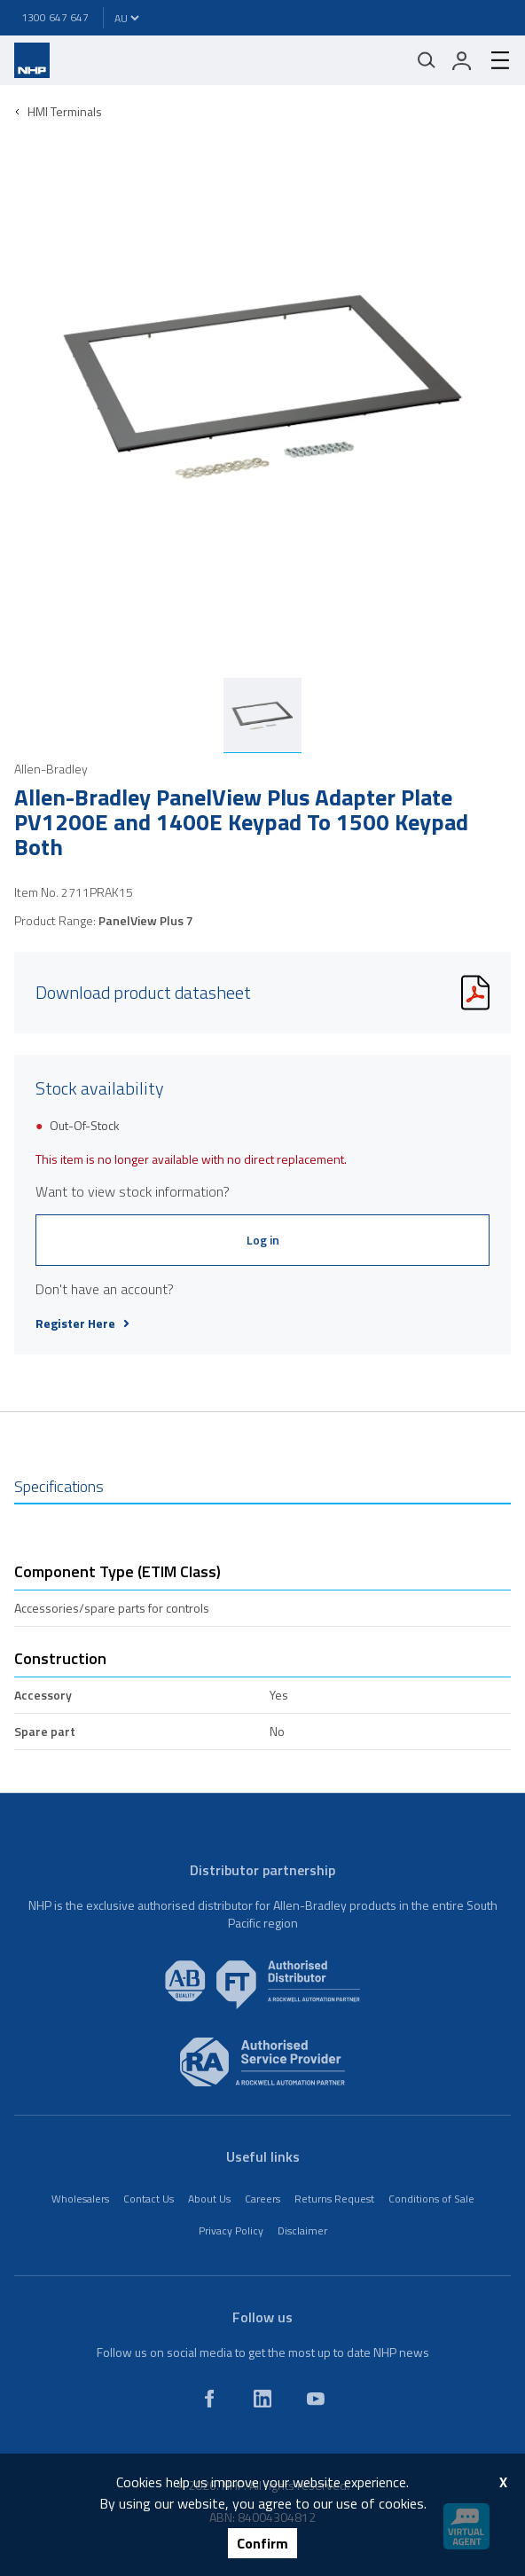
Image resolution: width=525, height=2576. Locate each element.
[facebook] (209, 2398)
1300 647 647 (55, 17)
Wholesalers (80, 2198)
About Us (209, 2198)
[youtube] (316, 2398)
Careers (262, 2198)
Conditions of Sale (431, 2198)
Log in (263, 1239)
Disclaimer (302, 2230)
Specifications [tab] (59, 1486)
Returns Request (334, 2198)
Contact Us (148, 2198)
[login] (462, 60)
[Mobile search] (426, 60)
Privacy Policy (231, 2230)
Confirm (262, 2543)
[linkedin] (262, 2398)
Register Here (82, 1323)
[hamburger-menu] (493, 60)
